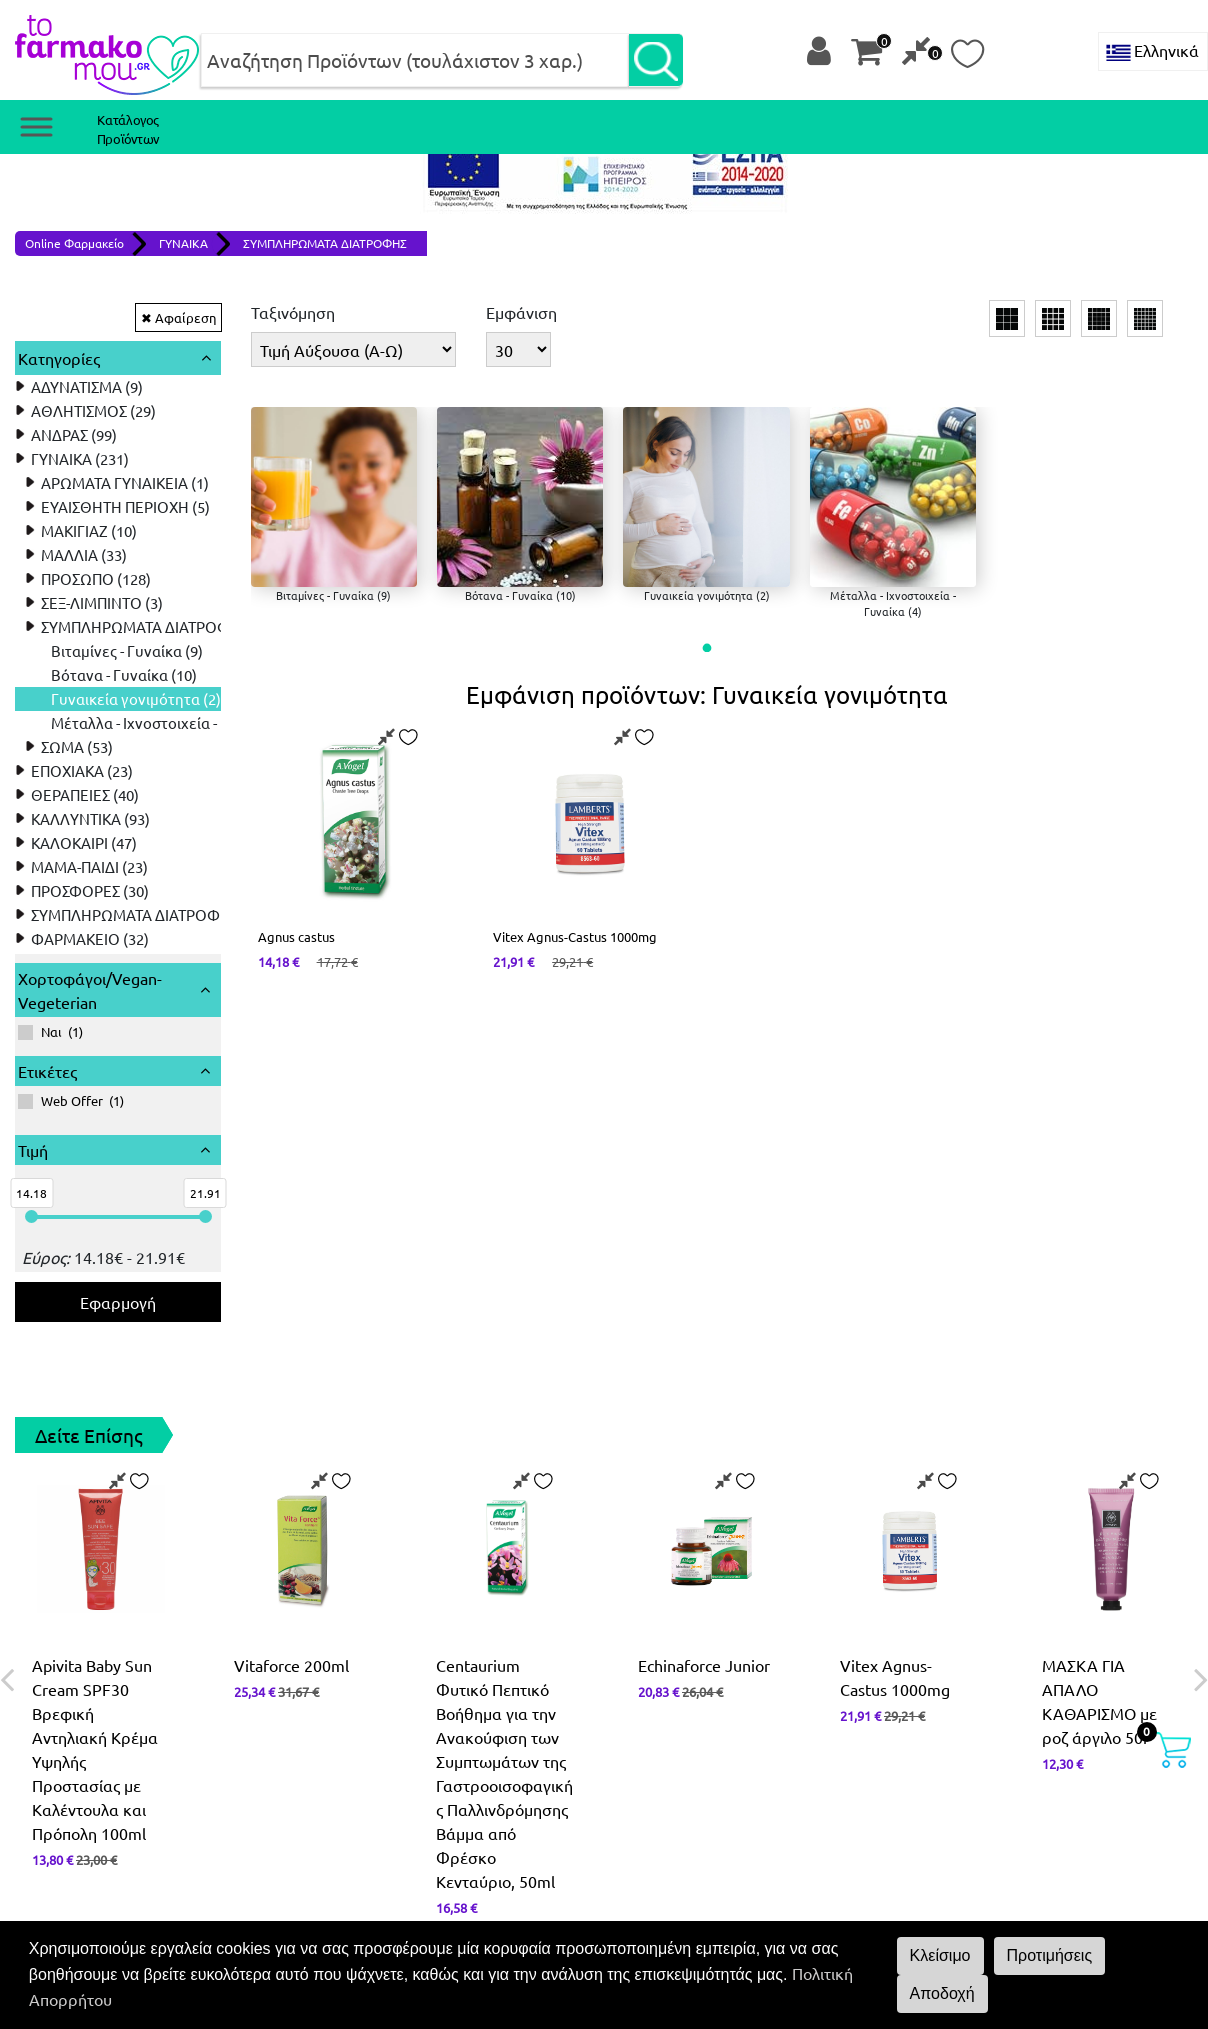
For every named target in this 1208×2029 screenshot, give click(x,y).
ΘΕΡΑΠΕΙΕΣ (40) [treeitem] (85, 794)
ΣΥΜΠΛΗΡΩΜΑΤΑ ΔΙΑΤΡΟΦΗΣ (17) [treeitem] (159, 626)
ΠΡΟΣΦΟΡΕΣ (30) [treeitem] (90, 890)
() (50, 1031)
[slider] (31, 1216)
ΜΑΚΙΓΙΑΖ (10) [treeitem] (89, 530)
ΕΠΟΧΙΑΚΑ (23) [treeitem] (82, 770)
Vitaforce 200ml (291, 1665)
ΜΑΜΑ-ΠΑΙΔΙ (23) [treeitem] (89, 866)
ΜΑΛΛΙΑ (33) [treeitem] (84, 554)
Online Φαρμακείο (74, 243)
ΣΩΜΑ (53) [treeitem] (77, 746)
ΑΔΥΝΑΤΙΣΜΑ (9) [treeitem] (87, 386)
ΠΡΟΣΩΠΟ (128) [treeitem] (96, 578)
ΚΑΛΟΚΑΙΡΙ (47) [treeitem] (84, 842)
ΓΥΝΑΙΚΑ (183, 243)
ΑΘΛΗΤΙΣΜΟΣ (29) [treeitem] (93, 410)
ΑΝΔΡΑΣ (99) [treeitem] (74, 434)
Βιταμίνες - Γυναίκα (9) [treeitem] (127, 650)
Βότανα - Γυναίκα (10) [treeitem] (124, 674)
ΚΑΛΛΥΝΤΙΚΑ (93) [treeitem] (90, 818)
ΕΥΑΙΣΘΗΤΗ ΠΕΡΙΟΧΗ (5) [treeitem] (125, 506)
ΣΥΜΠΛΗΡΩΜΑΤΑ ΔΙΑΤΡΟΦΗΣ (325, 243)
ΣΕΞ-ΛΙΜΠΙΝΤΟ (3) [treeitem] (102, 602)
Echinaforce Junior (704, 1665)
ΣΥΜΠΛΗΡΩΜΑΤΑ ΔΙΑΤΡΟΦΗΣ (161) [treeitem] (153, 914)
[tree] (118, 663)
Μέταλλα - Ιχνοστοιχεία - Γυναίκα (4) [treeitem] (173, 722)
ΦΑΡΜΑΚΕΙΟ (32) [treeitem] (90, 938)
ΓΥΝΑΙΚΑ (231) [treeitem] (80, 458)
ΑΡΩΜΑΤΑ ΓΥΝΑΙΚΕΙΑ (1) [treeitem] (125, 482)
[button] (706, 648)
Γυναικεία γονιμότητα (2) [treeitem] (136, 698)
